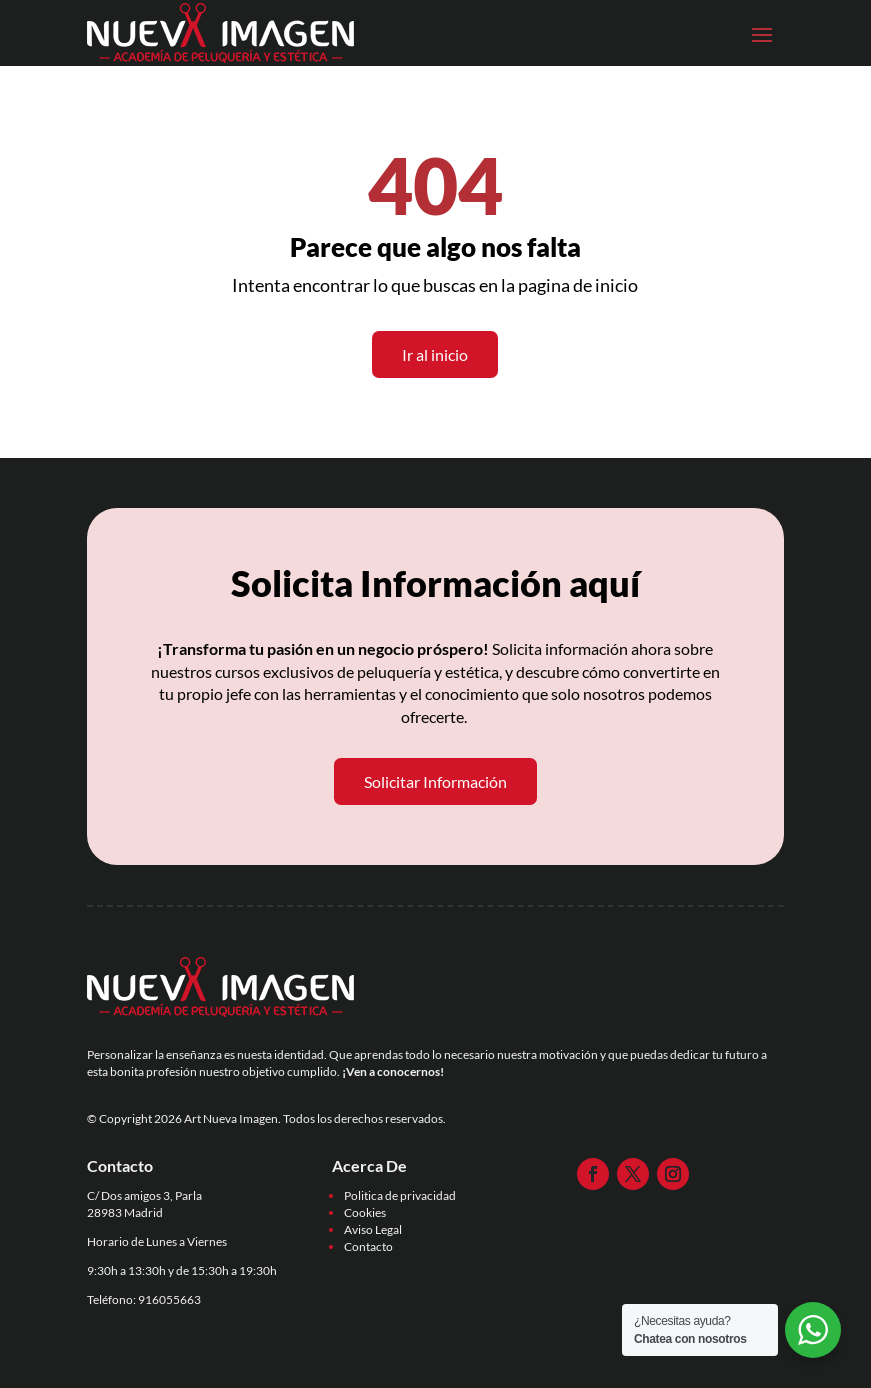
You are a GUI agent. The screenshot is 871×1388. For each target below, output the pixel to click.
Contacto (368, 1246)
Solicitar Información (435, 781)
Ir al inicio (435, 354)
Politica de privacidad (400, 1195)
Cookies (365, 1212)
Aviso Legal (373, 1229)
